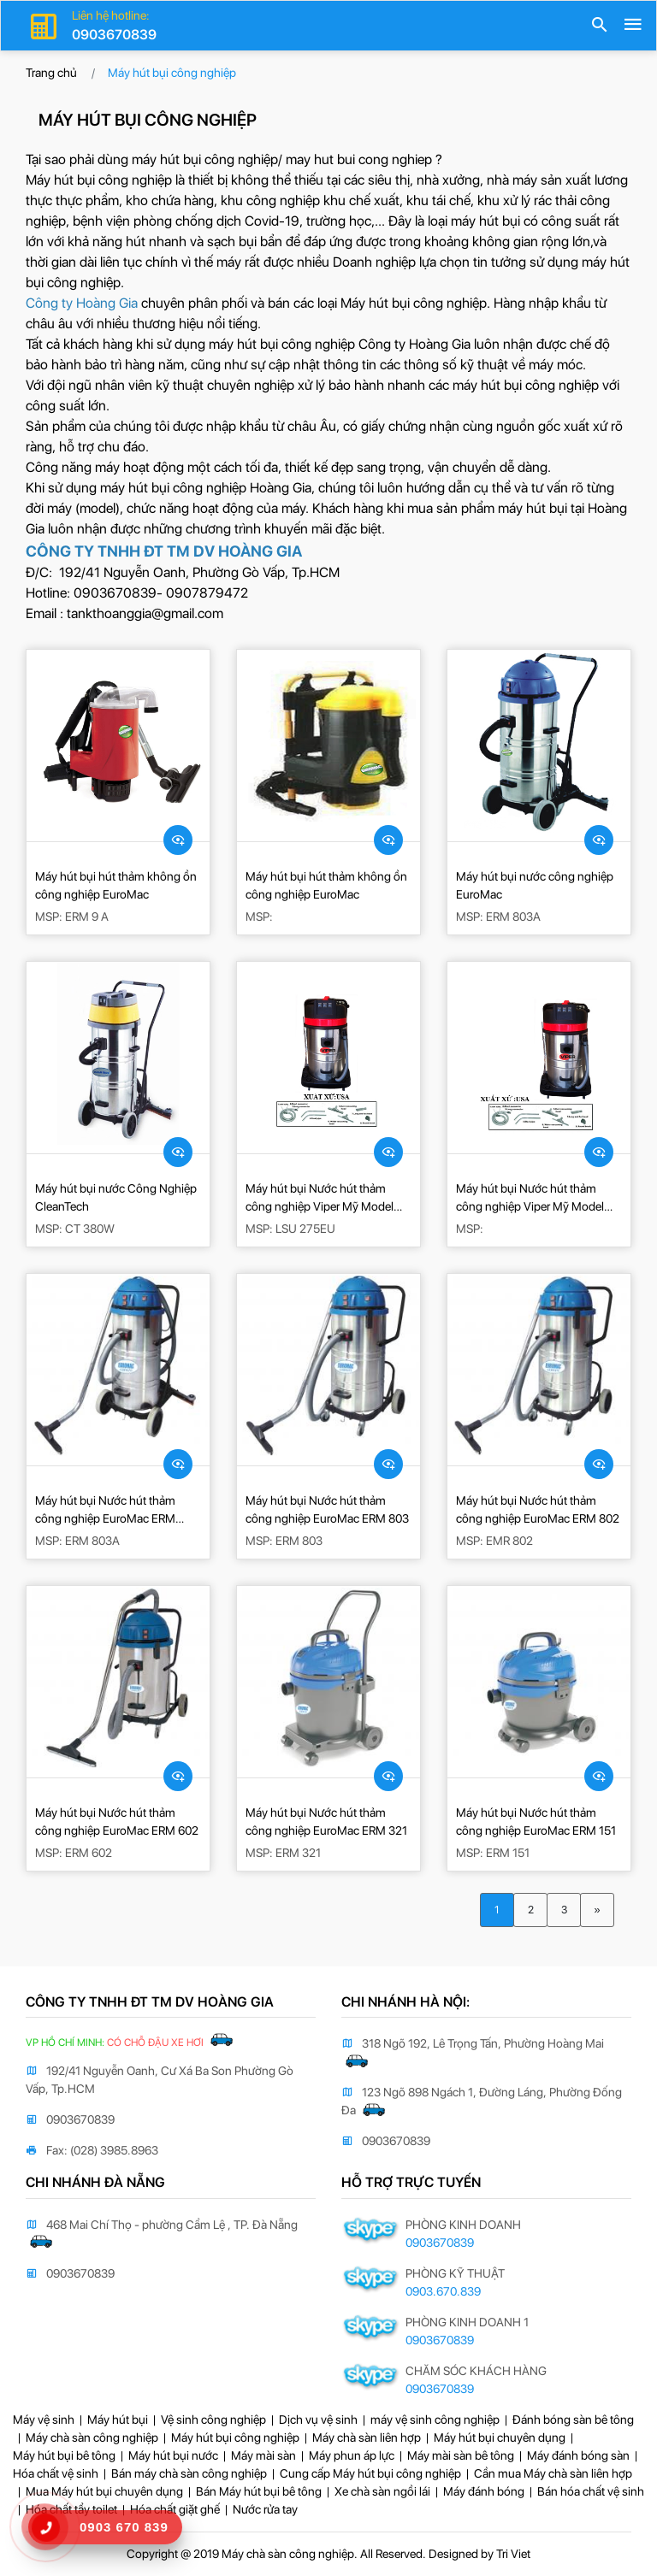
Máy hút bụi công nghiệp (413, 303)
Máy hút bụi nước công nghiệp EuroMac (534, 885)
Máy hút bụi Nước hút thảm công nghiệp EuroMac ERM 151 (536, 1821)
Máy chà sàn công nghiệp (92, 2437)
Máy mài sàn (263, 2455)
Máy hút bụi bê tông (64, 2455)
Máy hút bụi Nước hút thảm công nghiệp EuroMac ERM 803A (105, 1511)
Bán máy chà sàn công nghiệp (189, 2473)
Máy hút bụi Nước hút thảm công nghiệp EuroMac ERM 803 (327, 1509)
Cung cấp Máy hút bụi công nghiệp (370, 2473)
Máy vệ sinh (43, 2419)
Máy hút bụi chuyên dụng (499, 2437)
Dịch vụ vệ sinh (318, 2419)
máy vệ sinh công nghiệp (435, 2419)
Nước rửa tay (265, 2509)
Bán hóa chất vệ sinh (590, 2491)
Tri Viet (513, 2554)
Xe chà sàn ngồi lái (382, 2491)
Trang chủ (51, 73)
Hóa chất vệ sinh (55, 2473)
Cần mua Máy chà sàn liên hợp (553, 2473)
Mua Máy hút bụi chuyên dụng (104, 2491)
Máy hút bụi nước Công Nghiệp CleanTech (116, 1197)
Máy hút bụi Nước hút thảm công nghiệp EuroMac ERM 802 (537, 1509)
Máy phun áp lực (351, 2455)
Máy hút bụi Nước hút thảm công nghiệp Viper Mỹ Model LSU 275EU (320, 1199)
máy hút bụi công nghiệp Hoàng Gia (205, 488)
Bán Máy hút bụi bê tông (259, 2491)
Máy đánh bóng (483, 2491)
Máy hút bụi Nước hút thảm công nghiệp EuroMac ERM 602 (116, 1821)
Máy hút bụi (117, 2419)
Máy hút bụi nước (173, 2455)
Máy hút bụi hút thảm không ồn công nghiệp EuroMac (116, 885)
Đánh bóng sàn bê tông (573, 2419)
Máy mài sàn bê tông (460, 2455)
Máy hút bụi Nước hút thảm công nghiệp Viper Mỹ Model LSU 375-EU (530, 1199)
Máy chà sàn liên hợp (366, 2437)
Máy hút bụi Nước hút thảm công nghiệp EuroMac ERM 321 (326, 1821)
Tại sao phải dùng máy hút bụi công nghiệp (152, 159)
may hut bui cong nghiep (359, 159)
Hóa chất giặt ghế (175, 2509)
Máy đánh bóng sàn (578, 2455)
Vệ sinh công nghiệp (213, 2419)
